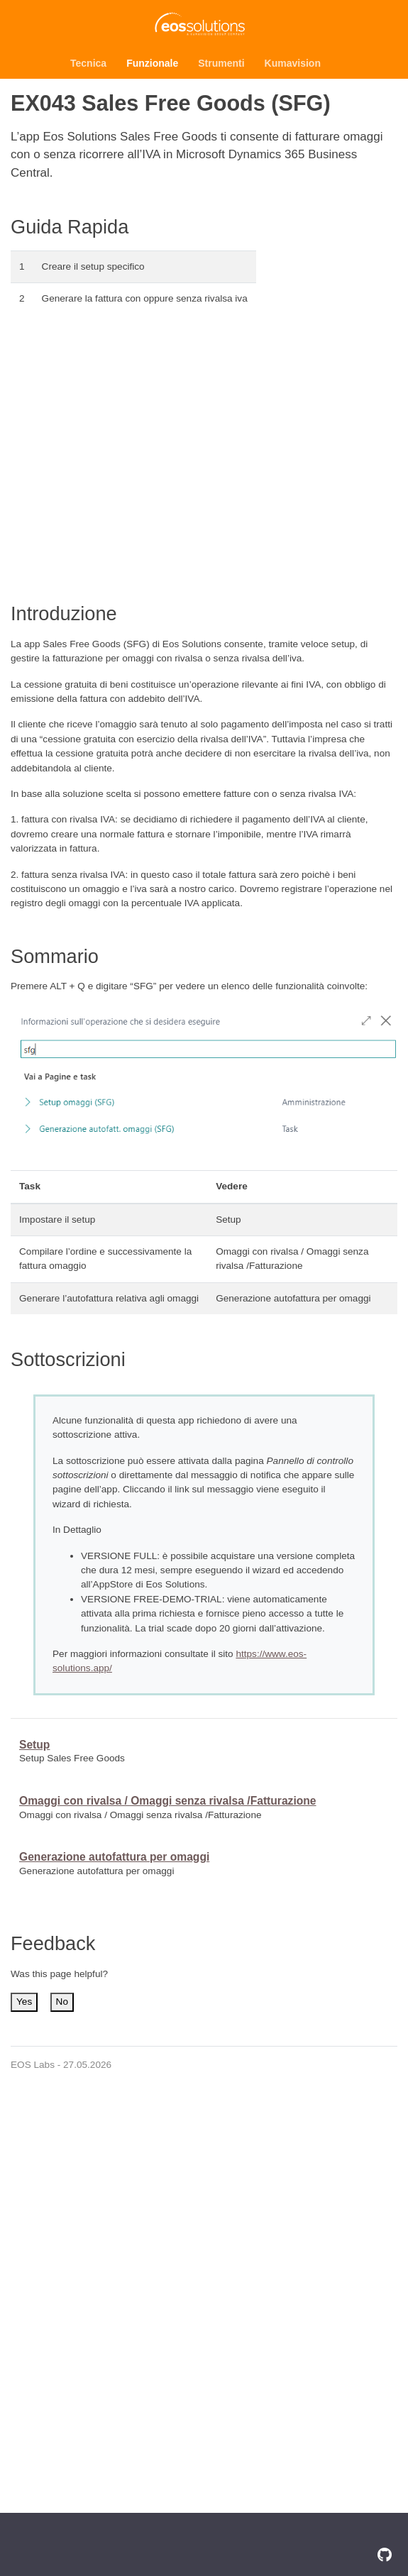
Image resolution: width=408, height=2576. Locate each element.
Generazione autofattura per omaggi (114, 1857)
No (62, 2001)
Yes (24, 2001)
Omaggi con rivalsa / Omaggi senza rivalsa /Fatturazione (167, 1801)
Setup (34, 1745)
